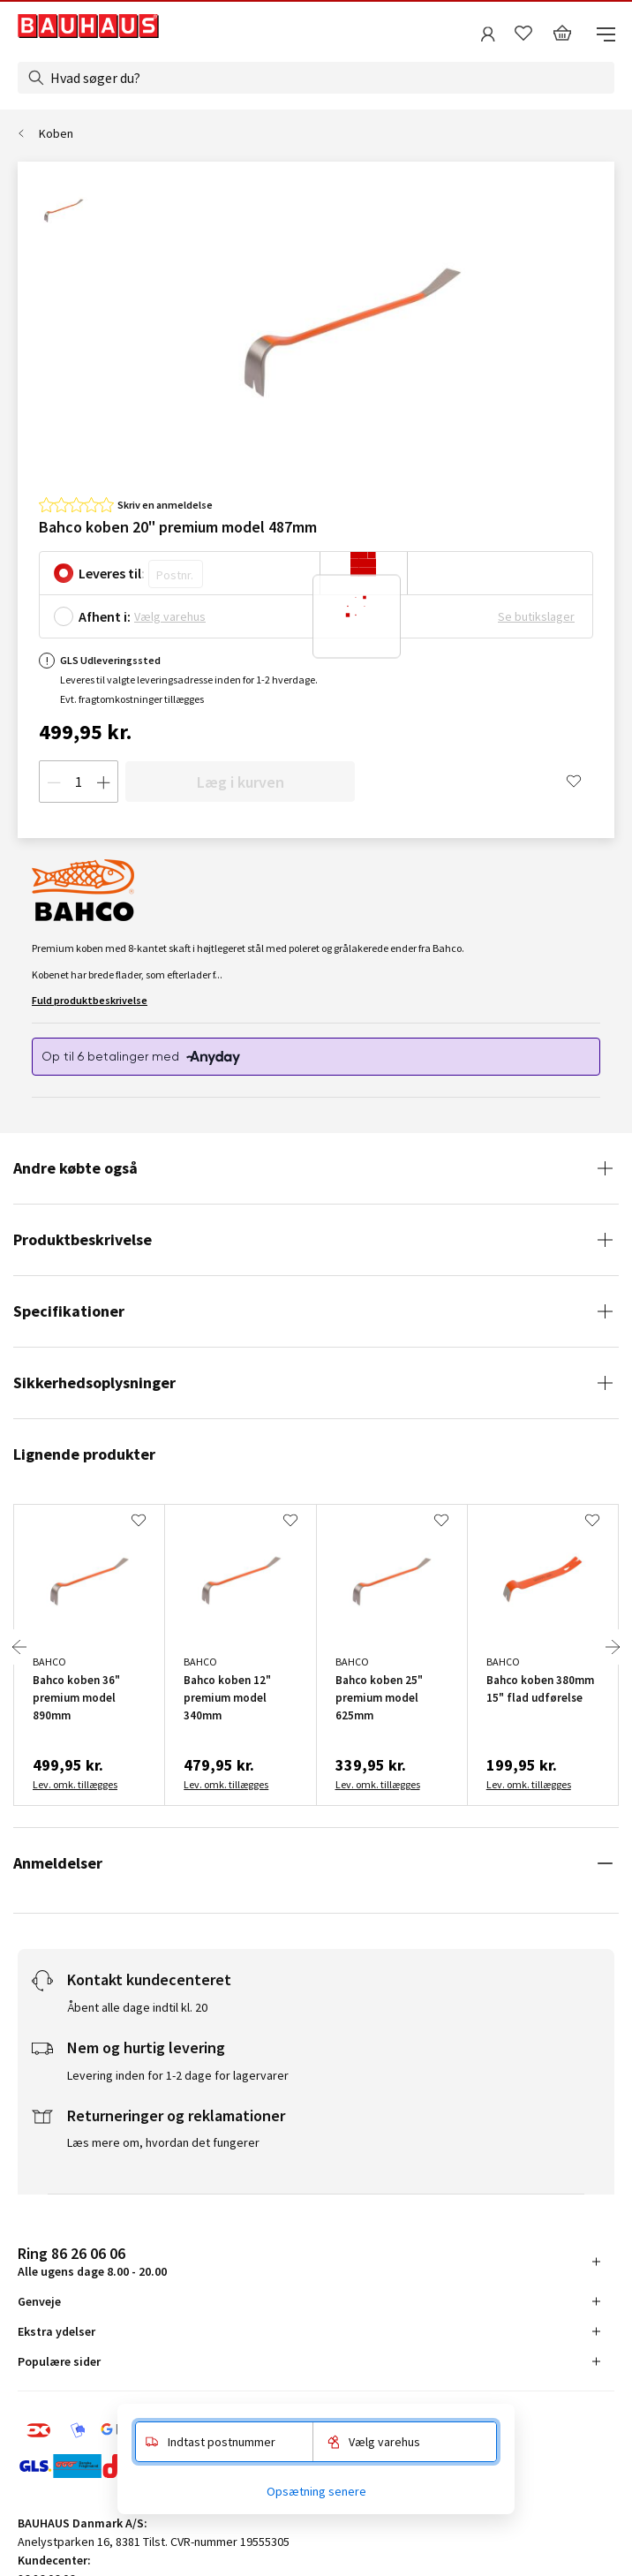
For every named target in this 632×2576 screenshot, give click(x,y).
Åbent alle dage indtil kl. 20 (137, 2007)
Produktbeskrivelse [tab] (82, 1239)
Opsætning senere (316, 2491)
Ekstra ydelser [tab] (56, 2331)
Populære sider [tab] (59, 2361)
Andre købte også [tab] (75, 1168)
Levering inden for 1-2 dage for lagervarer (178, 2075)
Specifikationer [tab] (68, 1311)
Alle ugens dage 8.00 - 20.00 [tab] (92, 2261)
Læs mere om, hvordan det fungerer (163, 2142)
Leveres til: (112, 573)
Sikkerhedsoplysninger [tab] (94, 1382)
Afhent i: (105, 616)
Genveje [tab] (39, 2301)
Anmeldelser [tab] (57, 1863)
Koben (56, 133)
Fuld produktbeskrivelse (89, 1000)
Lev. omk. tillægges (75, 1784)
